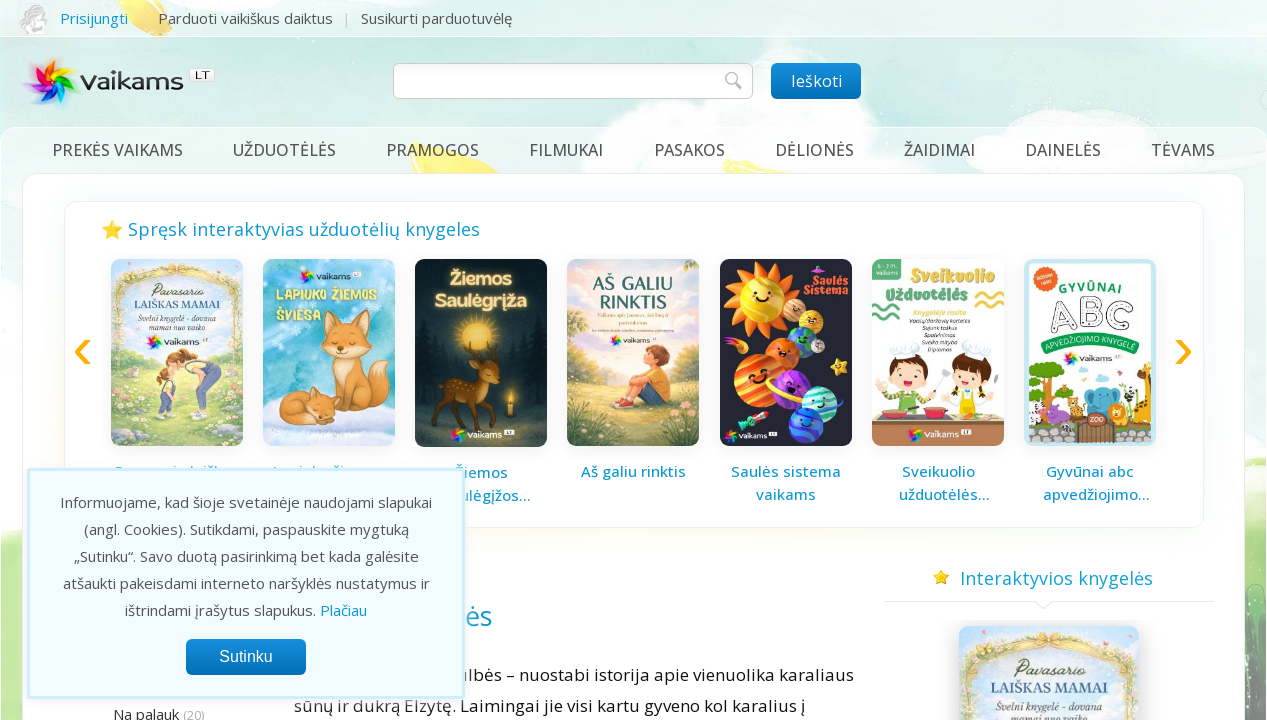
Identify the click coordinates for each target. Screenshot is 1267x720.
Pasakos (689, 150)
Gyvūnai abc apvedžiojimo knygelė (1090, 483)
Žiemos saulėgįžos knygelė (481, 484)
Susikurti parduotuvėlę (436, 18)
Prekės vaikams (117, 150)
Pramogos (432, 150)
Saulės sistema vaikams (786, 482)
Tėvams (1183, 150)
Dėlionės (814, 150)
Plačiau (343, 610)
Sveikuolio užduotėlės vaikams (938, 483)
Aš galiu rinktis (633, 471)
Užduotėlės (284, 150)
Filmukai (566, 150)
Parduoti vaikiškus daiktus (245, 18)
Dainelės (1063, 150)
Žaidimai (939, 150)
